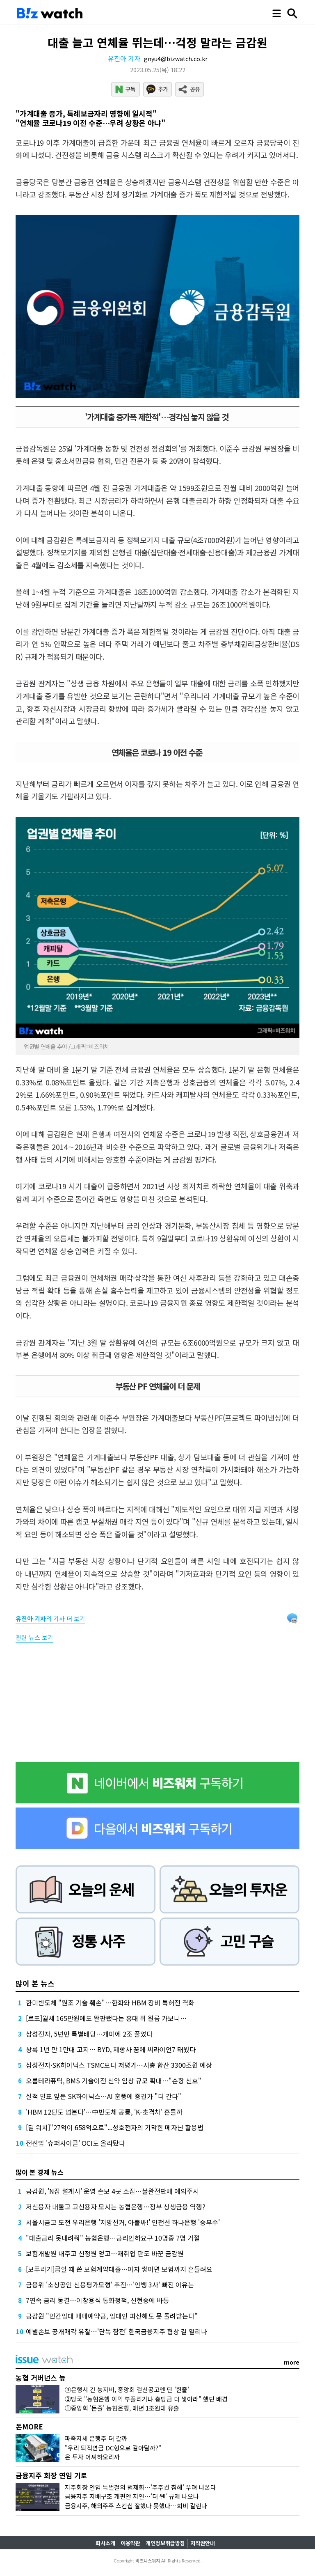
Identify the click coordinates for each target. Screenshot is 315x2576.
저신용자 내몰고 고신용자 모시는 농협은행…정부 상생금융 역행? (115, 2206)
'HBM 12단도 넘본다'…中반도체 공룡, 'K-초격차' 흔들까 (104, 2112)
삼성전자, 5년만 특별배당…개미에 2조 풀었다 (89, 2034)
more (291, 2362)
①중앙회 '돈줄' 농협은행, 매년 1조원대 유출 (122, 2408)
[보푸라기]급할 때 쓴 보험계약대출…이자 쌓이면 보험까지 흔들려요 (119, 2269)
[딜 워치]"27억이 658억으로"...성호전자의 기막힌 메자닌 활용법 (114, 2127)
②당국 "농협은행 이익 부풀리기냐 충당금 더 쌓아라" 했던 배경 (146, 2399)
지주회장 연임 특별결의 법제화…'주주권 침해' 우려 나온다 (140, 2487)
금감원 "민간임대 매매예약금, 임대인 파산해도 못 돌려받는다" (112, 2316)
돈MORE (29, 2426)
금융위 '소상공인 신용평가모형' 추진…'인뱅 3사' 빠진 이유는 (110, 2284)
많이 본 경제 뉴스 (40, 2172)
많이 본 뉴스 (35, 1983)
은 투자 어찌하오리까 (92, 2456)
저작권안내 (202, 2543)
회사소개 (105, 2543)
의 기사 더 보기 (50, 1618)
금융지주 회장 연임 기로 (51, 2475)
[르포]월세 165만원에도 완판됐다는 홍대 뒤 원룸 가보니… (106, 2018)
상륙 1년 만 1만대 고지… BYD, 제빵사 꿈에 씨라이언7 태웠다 (111, 2049)
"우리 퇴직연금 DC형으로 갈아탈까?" (113, 2447)
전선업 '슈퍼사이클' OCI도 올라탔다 (75, 2143)
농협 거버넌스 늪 (41, 2377)
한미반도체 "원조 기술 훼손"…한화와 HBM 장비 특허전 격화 (110, 2002)
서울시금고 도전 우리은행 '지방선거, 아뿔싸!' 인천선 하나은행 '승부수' (123, 2222)
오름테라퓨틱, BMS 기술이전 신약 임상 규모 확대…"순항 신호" (113, 2080)
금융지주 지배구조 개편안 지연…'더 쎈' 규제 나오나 (132, 2496)
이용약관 (130, 2543)
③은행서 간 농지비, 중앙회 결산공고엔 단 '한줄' (127, 2389)
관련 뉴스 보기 (34, 1637)
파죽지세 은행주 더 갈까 (96, 2438)
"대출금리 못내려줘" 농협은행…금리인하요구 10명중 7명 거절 (113, 2238)
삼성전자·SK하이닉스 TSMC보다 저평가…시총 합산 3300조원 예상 (119, 2065)
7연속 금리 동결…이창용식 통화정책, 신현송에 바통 (97, 2300)
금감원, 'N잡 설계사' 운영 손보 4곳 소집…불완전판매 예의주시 (112, 2191)
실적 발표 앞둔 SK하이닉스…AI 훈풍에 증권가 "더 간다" (103, 2096)
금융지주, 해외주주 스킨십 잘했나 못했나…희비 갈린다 (136, 2505)
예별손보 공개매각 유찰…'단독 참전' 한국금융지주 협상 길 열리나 (116, 2331)
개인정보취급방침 (165, 2543)
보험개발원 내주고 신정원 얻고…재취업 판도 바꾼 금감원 (105, 2253)
